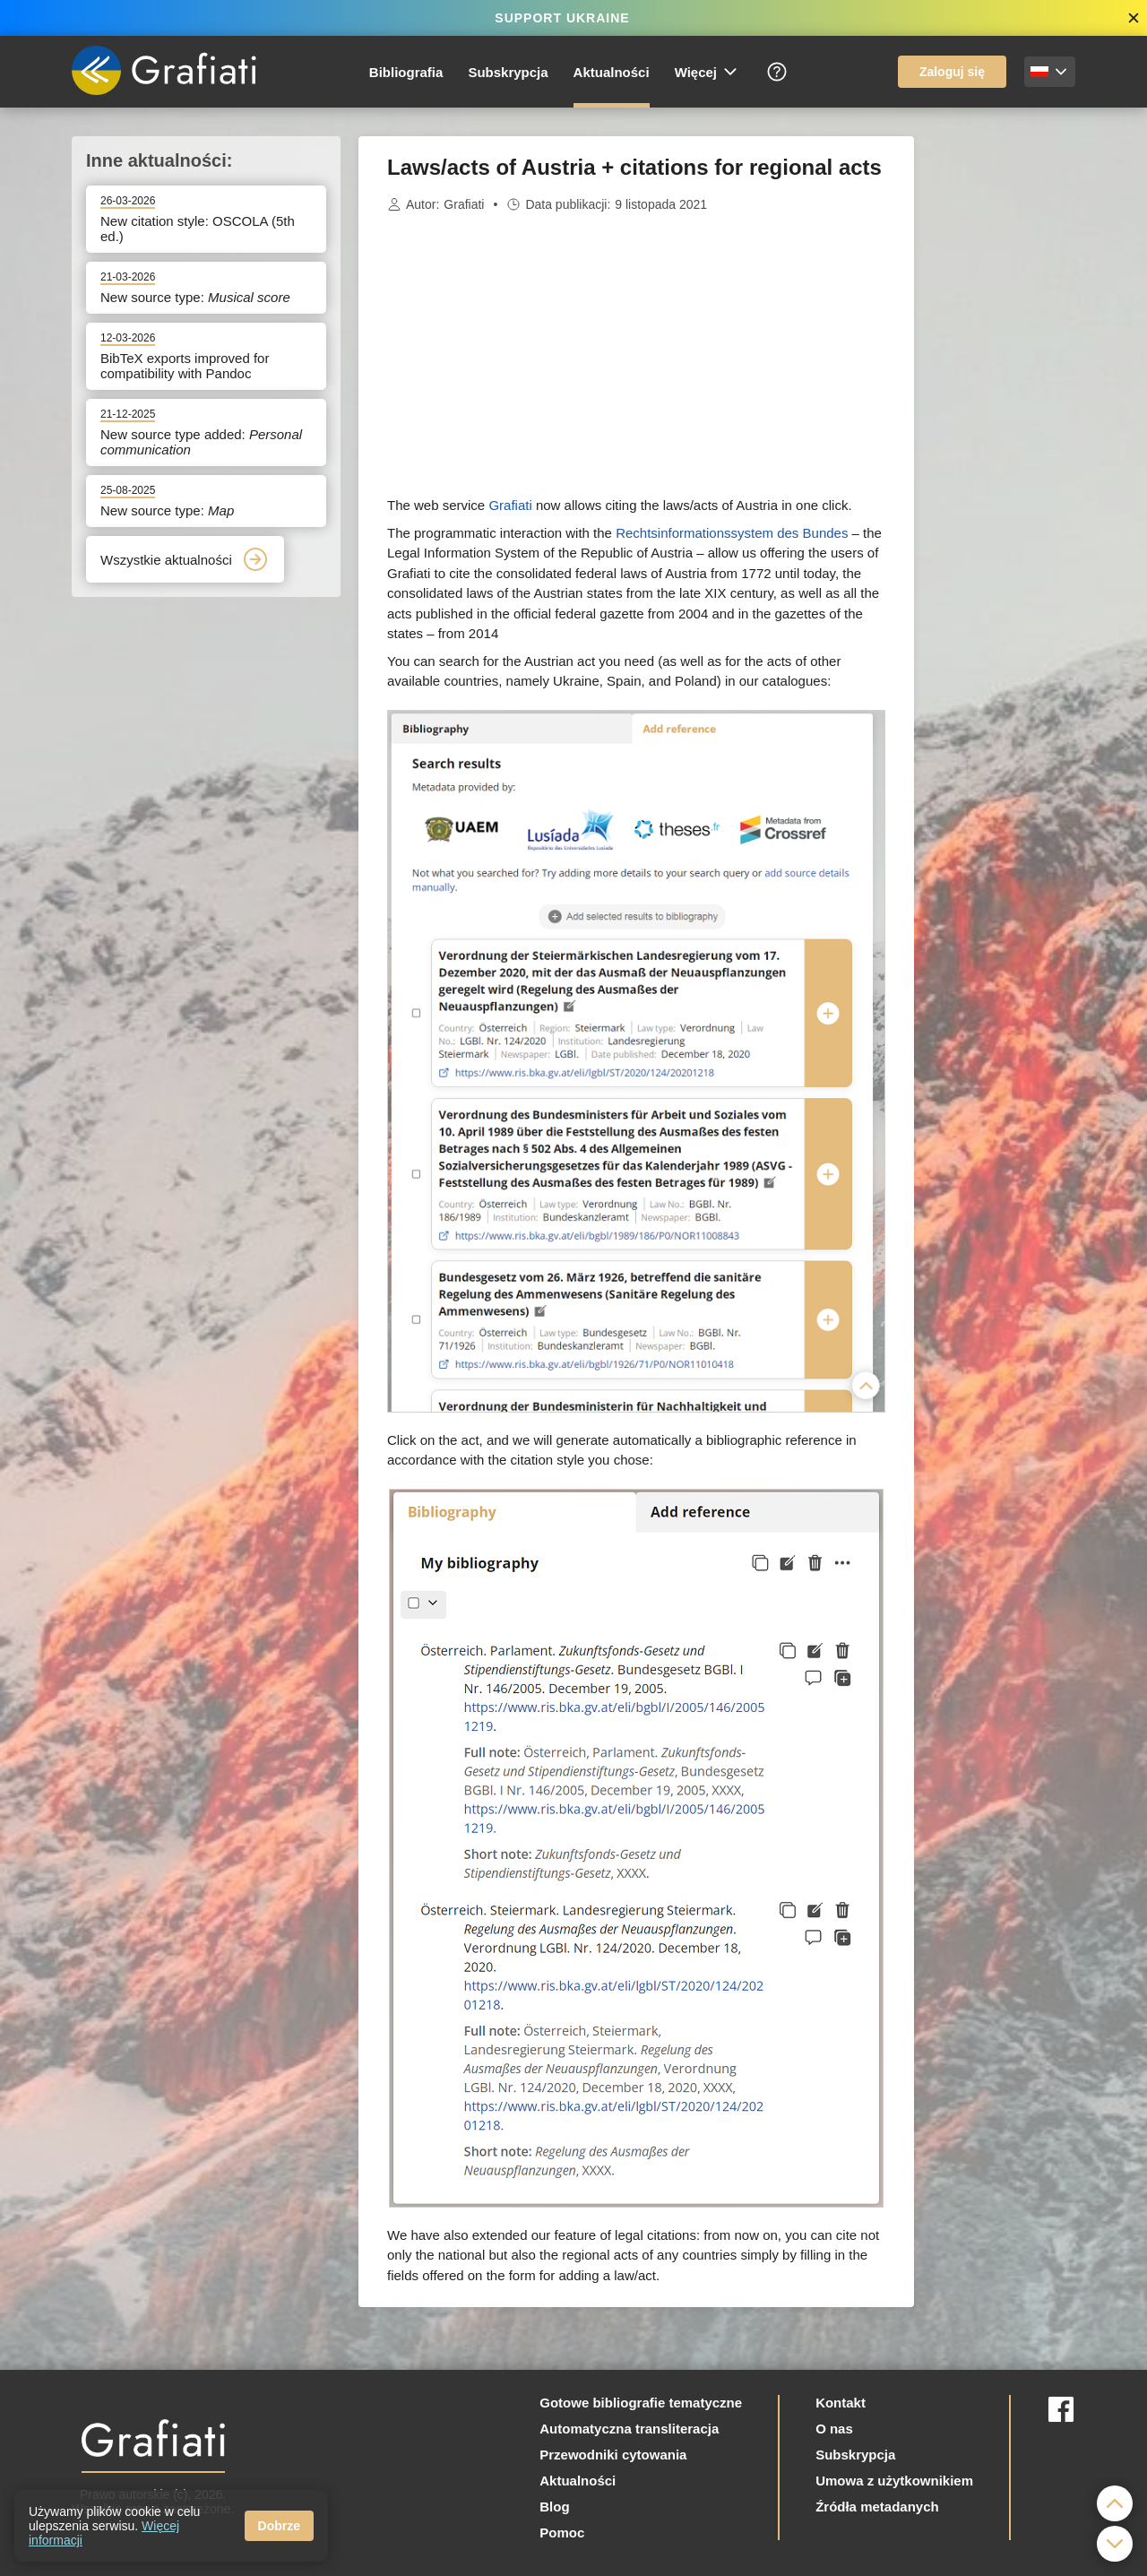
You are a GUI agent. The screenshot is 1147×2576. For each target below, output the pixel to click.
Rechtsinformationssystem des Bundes (732, 532)
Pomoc (561, 2532)
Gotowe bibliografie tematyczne (640, 2402)
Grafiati (464, 204)
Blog (554, 2506)
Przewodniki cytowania (612, 2454)
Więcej (707, 72)
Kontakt (840, 2402)
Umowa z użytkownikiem (894, 2480)
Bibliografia (406, 72)
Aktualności (612, 72)
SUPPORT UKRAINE (562, 18)
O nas (834, 2428)
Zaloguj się (952, 72)
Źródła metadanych (877, 2506)
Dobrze (279, 2526)
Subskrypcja (508, 72)
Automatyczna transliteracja (629, 2428)
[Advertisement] (1003, 405)
